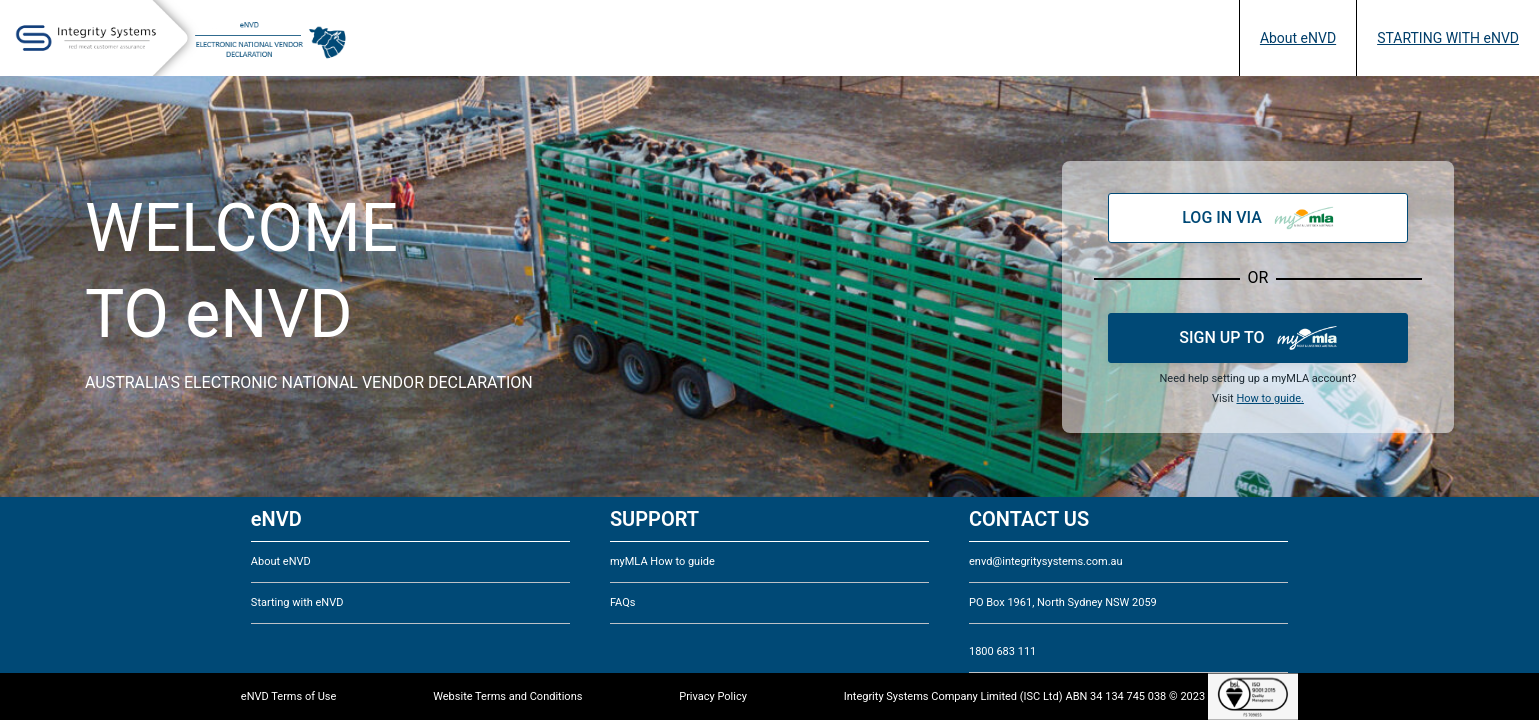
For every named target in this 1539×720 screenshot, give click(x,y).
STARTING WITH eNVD (1448, 38)
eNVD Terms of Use (289, 696)
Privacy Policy (713, 696)
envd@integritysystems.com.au (1046, 561)
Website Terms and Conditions (507, 696)
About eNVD (1298, 38)
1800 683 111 (1002, 651)
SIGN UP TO (1257, 338)
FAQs (623, 602)
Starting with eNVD (297, 602)
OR (1258, 277)
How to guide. (1269, 398)
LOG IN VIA (1258, 218)
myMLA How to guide (662, 561)
